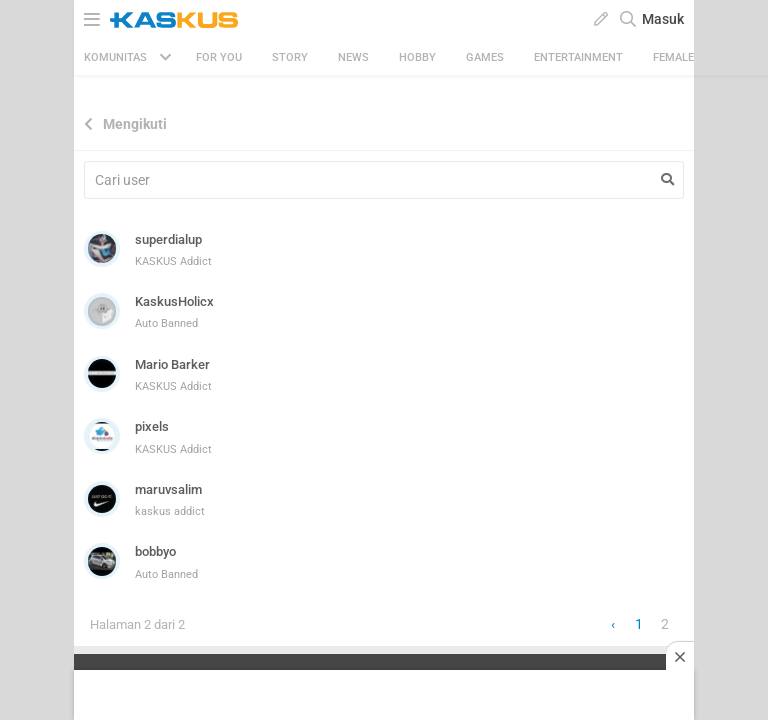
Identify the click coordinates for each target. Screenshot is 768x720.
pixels (152, 426)
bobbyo (155, 551)
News (353, 57)
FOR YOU (219, 57)
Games (485, 57)
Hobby (417, 57)
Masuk (663, 19)
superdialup (168, 239)
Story (290, 57)
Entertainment (578, 57)
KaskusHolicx (174, 301)
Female (673, 57)
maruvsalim (168, 489)
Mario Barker (172, 364)
